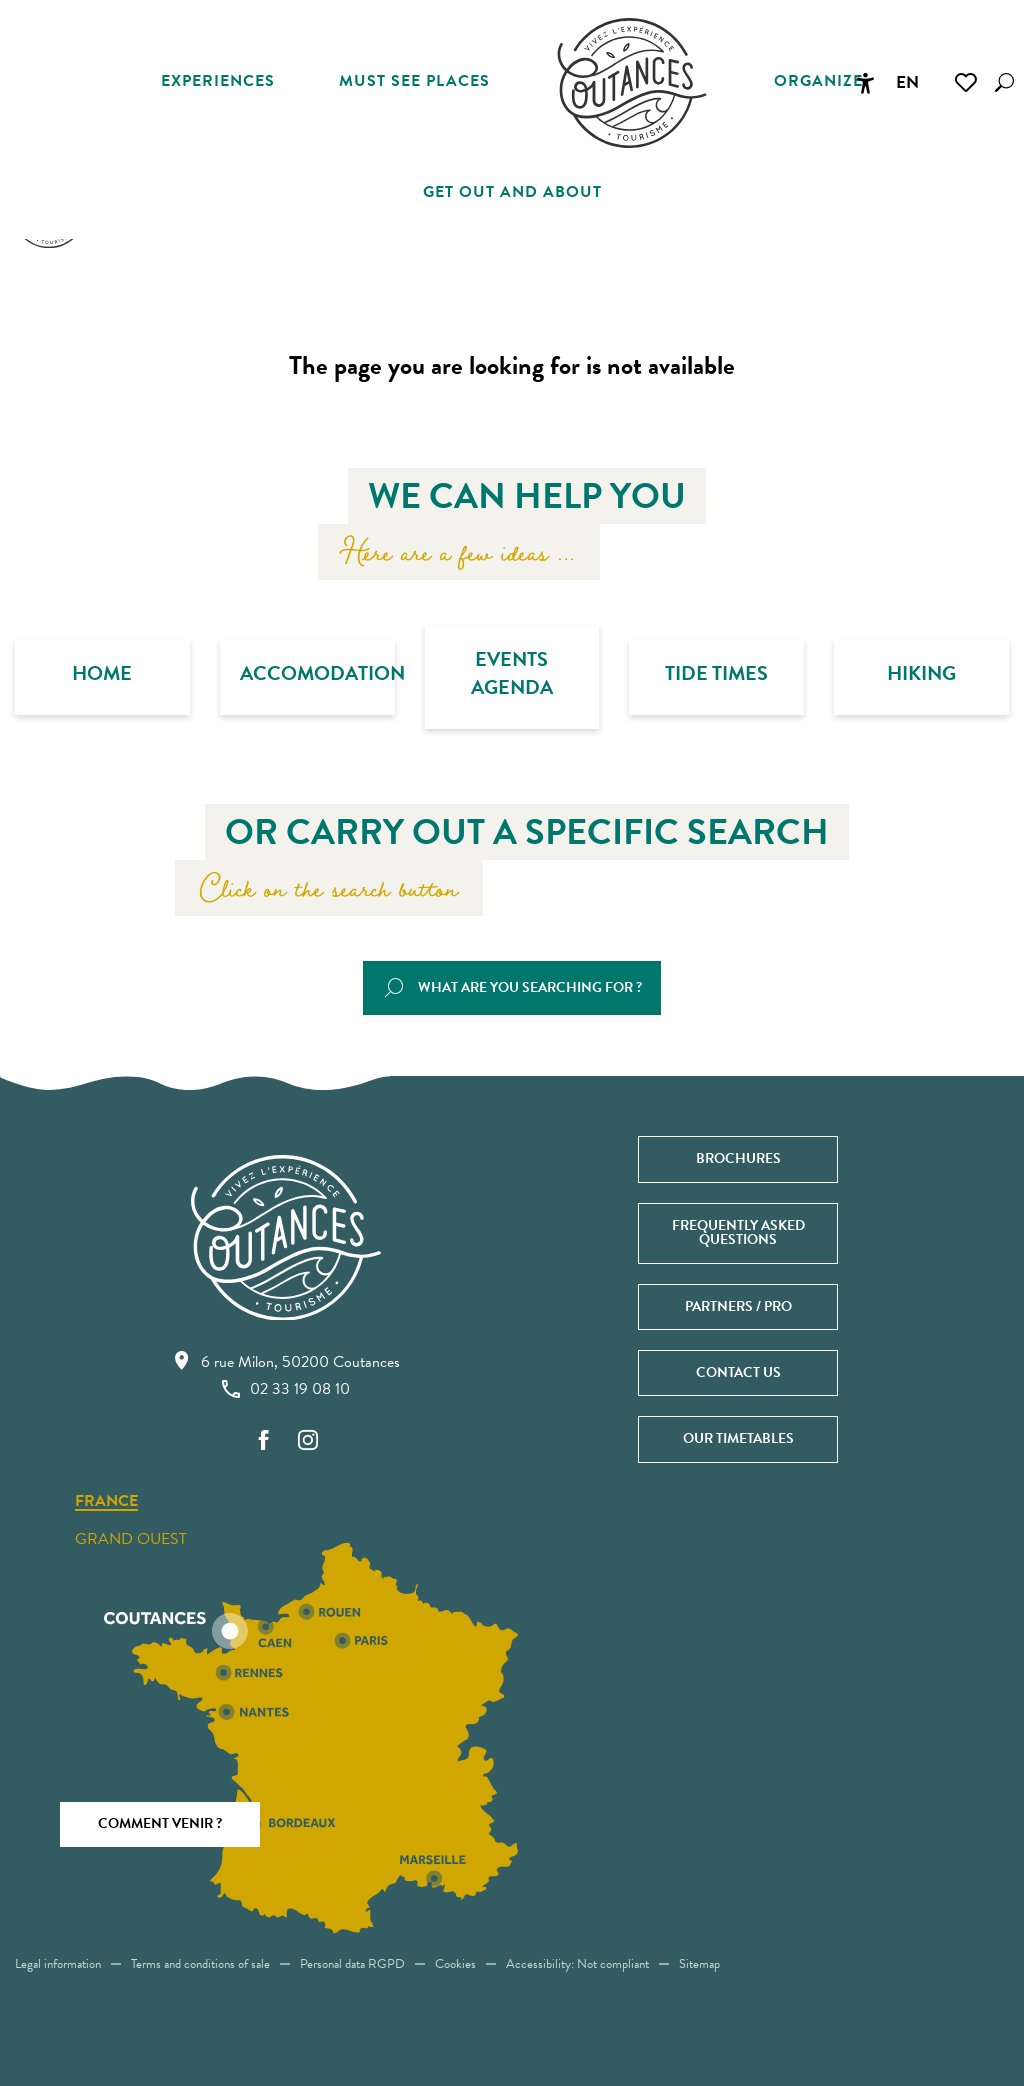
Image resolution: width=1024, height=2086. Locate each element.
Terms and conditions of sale (200, 1964)
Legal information (58, 1964)
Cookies (455, 1964)
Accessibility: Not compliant (577, 1964)
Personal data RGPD (352, 1964)
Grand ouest (131, 1539)
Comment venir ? (160, 1823)
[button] (1004, 82)
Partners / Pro (738, 1306)
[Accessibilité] (865, 83)
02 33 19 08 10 (286, 1389)
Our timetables (738, 1438)
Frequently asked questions (738, 1232)
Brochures (738, 1158)
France (106, 1502)
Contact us (738, 1372)
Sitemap (699, 1964)
